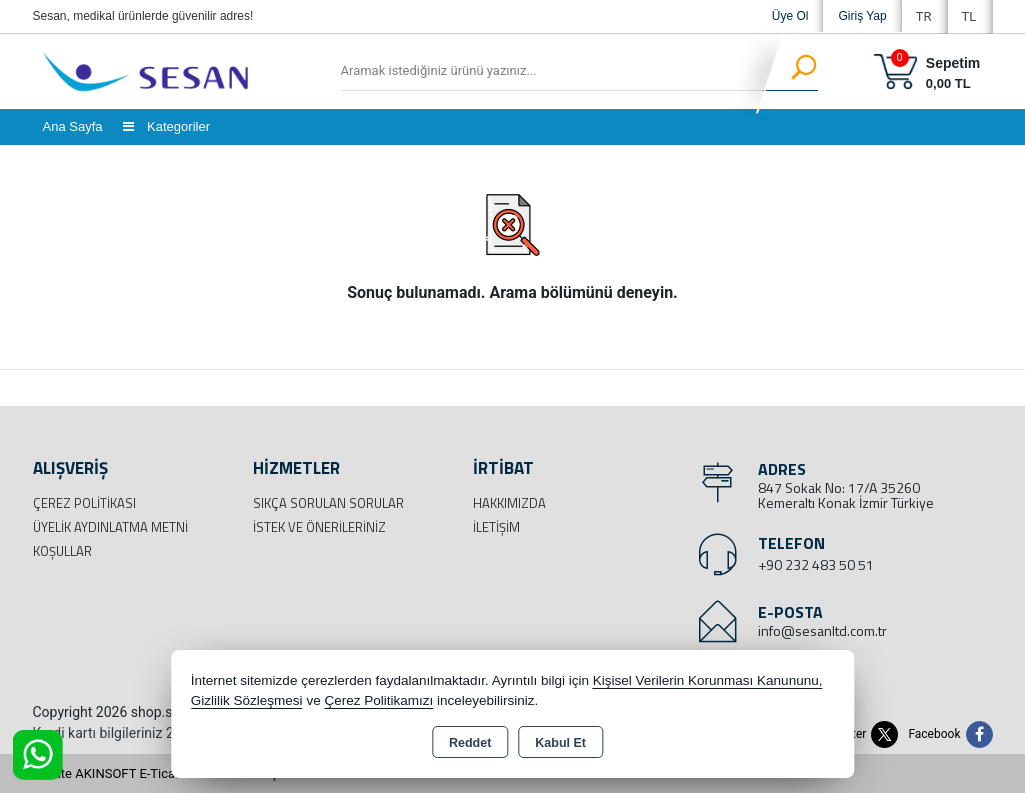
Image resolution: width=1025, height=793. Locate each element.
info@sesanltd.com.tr (822, 630)
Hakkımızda (509, 503)
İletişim (496, 527)
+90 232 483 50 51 (816, 564)
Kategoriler (166, 126)
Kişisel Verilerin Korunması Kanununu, (708, 680)
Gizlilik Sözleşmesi (247, 700)
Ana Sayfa (73, 126)
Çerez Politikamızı (378, 700)
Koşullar (62, 551)
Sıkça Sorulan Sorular (328, 503)
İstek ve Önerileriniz (319, 527)
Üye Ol (790, 16)
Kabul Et (560, 743)
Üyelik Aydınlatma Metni (110, 527)
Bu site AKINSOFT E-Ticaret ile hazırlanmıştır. (162, 773)
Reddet (470, 743)
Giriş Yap (862, 16)
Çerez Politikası (84, 503)
